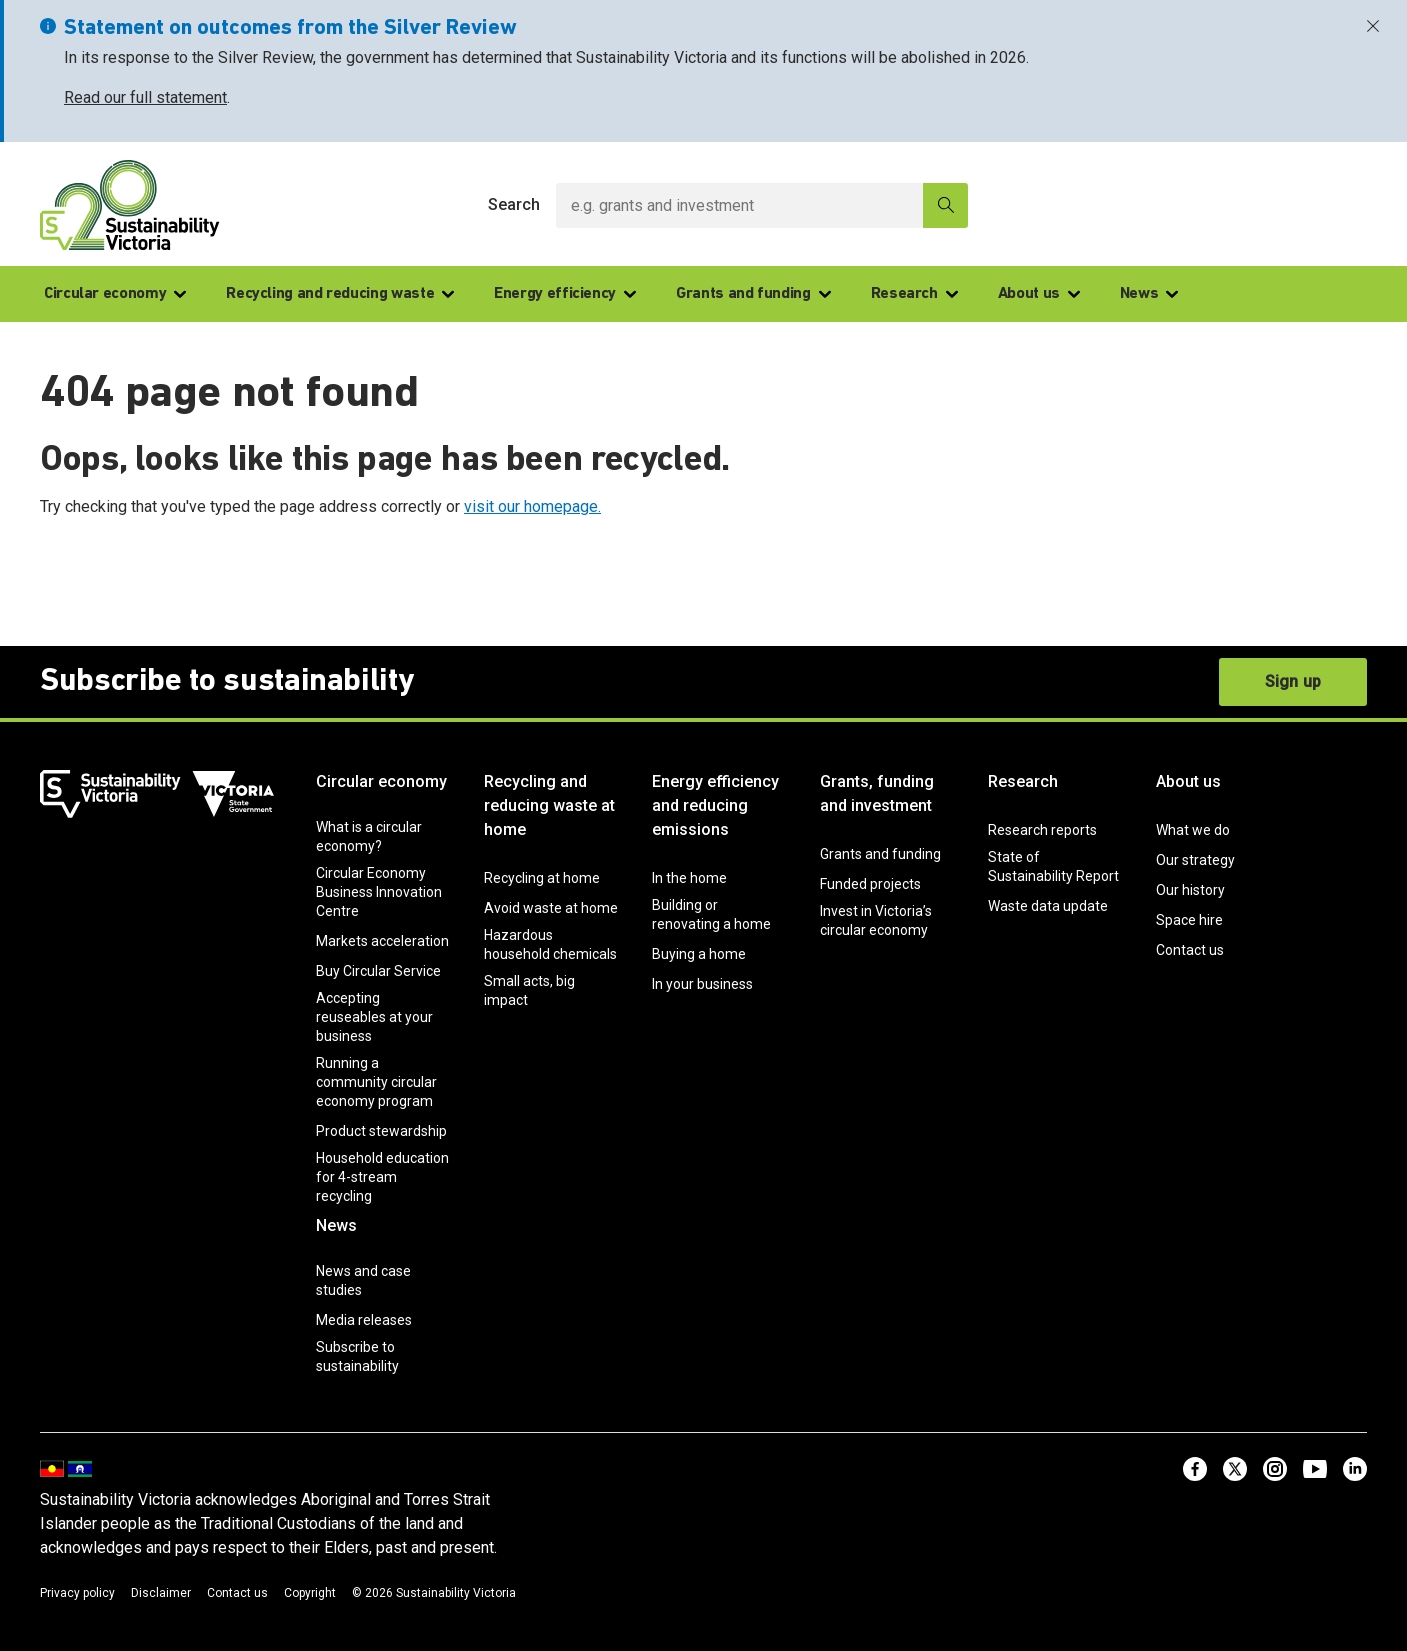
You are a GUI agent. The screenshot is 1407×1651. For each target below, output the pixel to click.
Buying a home (699, 954)
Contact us (1190, 950)
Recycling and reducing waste (340, 294)
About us (1039, 294)
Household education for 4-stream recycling (382, 1177)
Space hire (1189, 920)
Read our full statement (145, 97)
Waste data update (1048, 906)
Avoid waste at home (551, 908)
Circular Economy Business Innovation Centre (379, 892)
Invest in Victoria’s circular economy (876, 920)
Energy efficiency (565, 294)
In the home (689, 878)
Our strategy (1195, 860)
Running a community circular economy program (376, 1082)
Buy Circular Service (378, 971)
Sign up (1293, 681)
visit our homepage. (532, 506)
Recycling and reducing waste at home (549, 805)
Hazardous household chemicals (550, 944)
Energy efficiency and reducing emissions (715, 805)
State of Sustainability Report (1053, 866)
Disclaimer (161, 1593)
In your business (702, 984)
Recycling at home (542, 878)
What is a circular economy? (369, 836)
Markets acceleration (382, 941)
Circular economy (115, 294)
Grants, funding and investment (877, 793)
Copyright (310, 1593)
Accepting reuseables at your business (374, 1017)
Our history (1190, 890)
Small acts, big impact (529, 990)
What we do (1193, 830)
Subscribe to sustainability (357, 1356)
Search (514, 204)
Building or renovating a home (711, 914)
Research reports (1042, 830)
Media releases (364, 1320)
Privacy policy (77, 1593)
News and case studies (363, 1280)
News (1149, 294)
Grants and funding (753, 294)
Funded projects (870, 884)
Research (914, 294)
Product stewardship (381, 1131)
